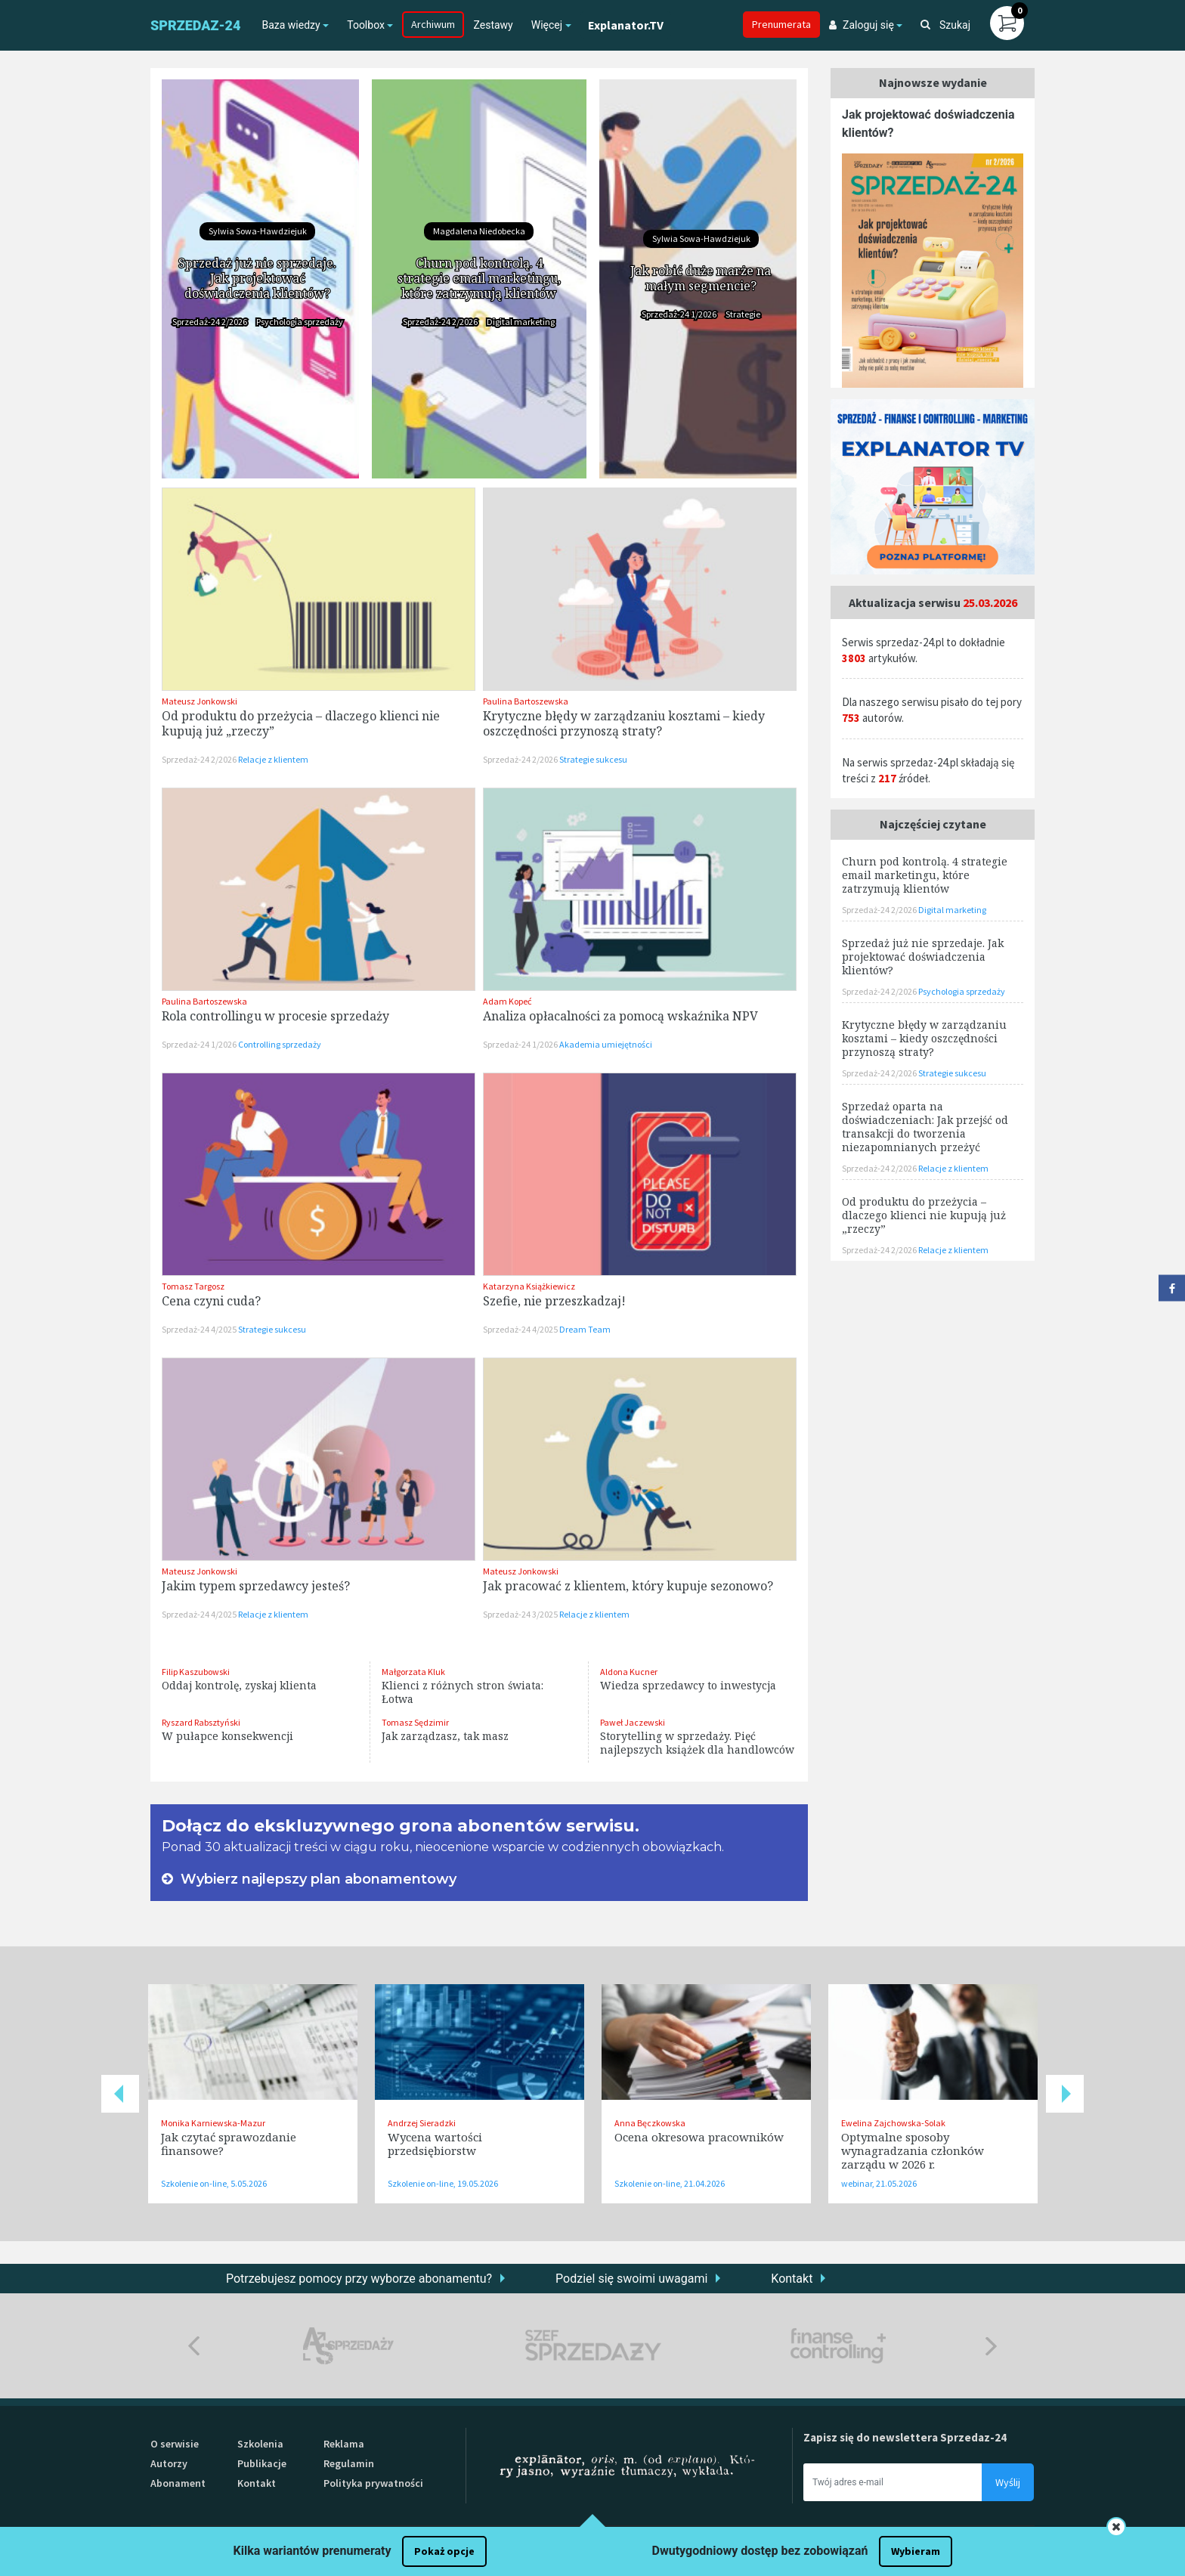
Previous (120, 2094)
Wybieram (915, 2551)
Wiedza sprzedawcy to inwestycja (688, 1685)
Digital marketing (521, 321)
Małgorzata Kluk (413, 1671)
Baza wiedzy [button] (290, 25)
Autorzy (168, 2463)
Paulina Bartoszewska (525, 701)
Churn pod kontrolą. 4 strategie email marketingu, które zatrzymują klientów (479, 278)
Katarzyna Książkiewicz (529, 1286)
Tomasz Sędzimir (415, 1722)
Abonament (178, 2483)
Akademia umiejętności (605, 1044)
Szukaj (945, 25)
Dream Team (585, 1329)
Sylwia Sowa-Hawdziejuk (258, 231)
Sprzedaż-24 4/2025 (200, 1329)
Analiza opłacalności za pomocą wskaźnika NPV (620, 1016)
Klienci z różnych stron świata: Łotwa (462, 1692)
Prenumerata (781, 24)
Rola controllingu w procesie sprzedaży (275, 1016)
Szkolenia (260, 2444)
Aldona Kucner (628, 1671)
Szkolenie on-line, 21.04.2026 (669, 2183)
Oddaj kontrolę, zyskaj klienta (239, 1685)
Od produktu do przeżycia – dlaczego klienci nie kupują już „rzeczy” (301, 723)
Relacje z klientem (273, 759)
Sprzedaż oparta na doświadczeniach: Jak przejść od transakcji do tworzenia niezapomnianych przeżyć (925, 1126)
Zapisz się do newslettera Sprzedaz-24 (905, 2437)
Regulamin (348, 2463)
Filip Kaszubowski (196, 1671)
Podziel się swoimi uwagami (631, 2278)
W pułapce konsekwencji (227, 1736)
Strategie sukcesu (593, 759)
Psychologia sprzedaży (299, 321)
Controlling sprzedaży (279, 1044)
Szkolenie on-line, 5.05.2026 (214, 2183)
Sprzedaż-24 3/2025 (521, 1614)
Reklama (343, 2444)
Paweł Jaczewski (632, 1722)
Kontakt (791, 2278)
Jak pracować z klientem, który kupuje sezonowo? (628, 1585)
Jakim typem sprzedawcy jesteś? (256, 1585)
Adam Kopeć (507, 1001)
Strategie (743, 314)
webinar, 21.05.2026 (879, 2183)
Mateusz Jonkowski (199, 701)
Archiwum (433, 24)
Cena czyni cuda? (211, 1301)
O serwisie (174, 2444)
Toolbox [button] (366, 25)
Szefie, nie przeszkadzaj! (554, 1301)
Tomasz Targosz (193, 1286)
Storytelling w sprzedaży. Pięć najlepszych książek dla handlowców (697, 1743)
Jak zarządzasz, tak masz (445, 1736)
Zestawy (492, 25)
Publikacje (261, 2463)
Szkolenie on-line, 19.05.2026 (443, 2183)
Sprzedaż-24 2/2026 (210, 321)
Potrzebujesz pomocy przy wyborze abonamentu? (359, 2278)
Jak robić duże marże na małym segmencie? (700, 278)
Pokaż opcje (444, 2551)
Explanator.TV (626, 25)
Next (1065, 2094)
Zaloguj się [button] (861, 25)
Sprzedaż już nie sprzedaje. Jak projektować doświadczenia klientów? (257, 278)
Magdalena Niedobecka (479, 231)
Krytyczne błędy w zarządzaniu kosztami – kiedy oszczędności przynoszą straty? (624, 723)
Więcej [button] (546, 25)
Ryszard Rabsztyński (201, 1722)
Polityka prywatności (373, 2483)
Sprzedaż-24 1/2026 (680, 314)
